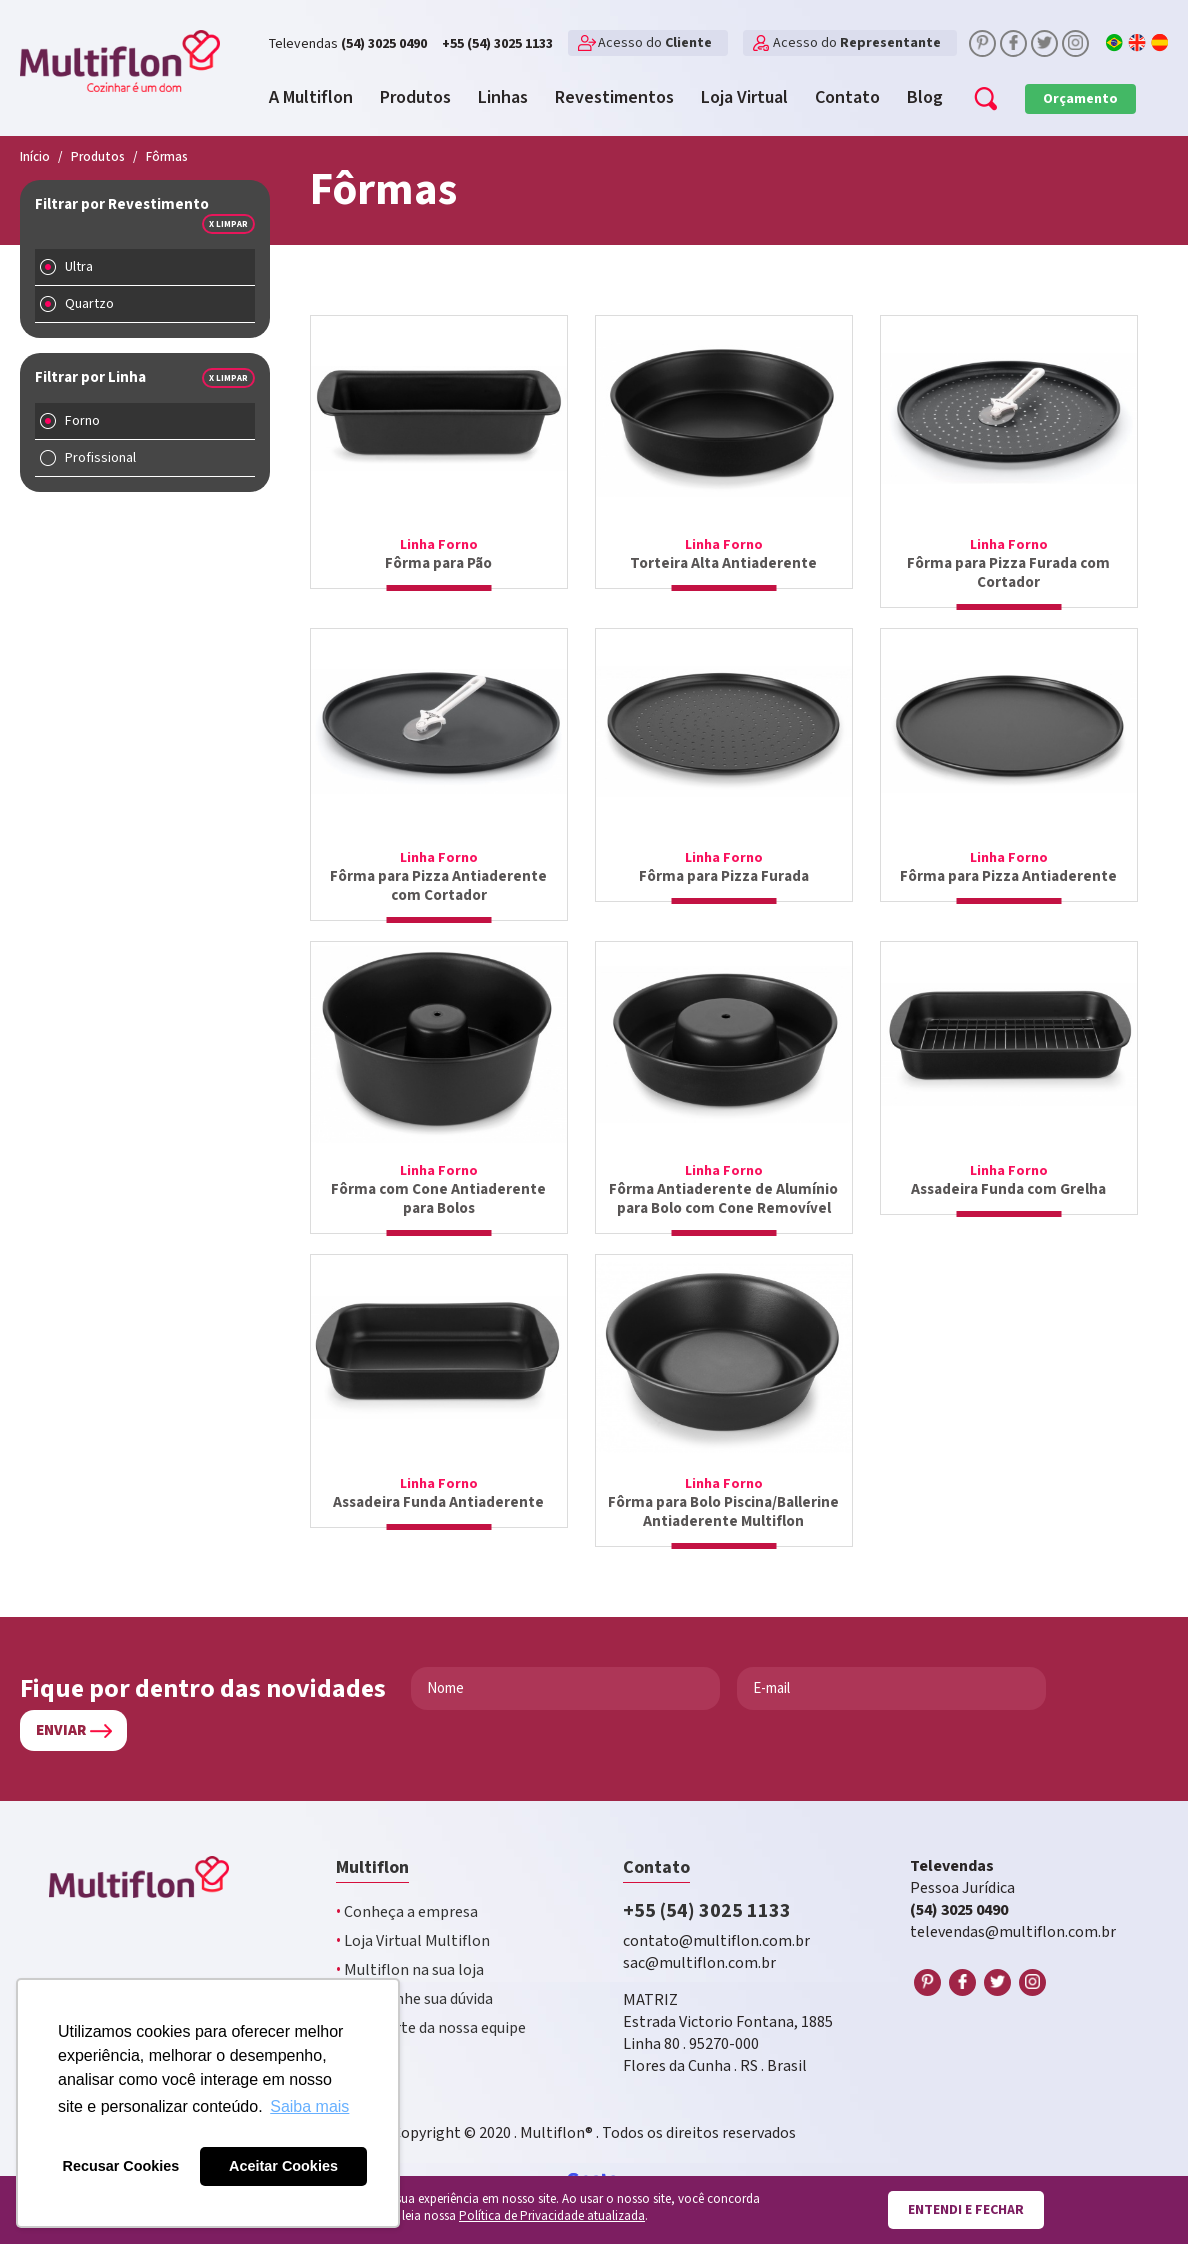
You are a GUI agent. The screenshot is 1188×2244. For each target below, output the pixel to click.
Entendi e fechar (966, 2210)
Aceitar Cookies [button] (283, 2166)
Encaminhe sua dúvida (414, 1999)
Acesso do (655, 43)
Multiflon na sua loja (410, 1970)
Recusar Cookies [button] (121, 2166)
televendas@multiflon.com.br (1013, 1932)
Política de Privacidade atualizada (552, 2216)
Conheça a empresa (407, 1912)
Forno (82, 421)
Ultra (79, 267)
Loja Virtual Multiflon (413, 1941)
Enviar (61, 1730)
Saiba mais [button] (309, 2106)
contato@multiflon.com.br (716, 1941)
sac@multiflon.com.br (699, 1963)
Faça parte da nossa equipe (431, 2028)
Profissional (100, 458)
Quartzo (89, 304)
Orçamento (1080, 99)
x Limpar (228, 224)
